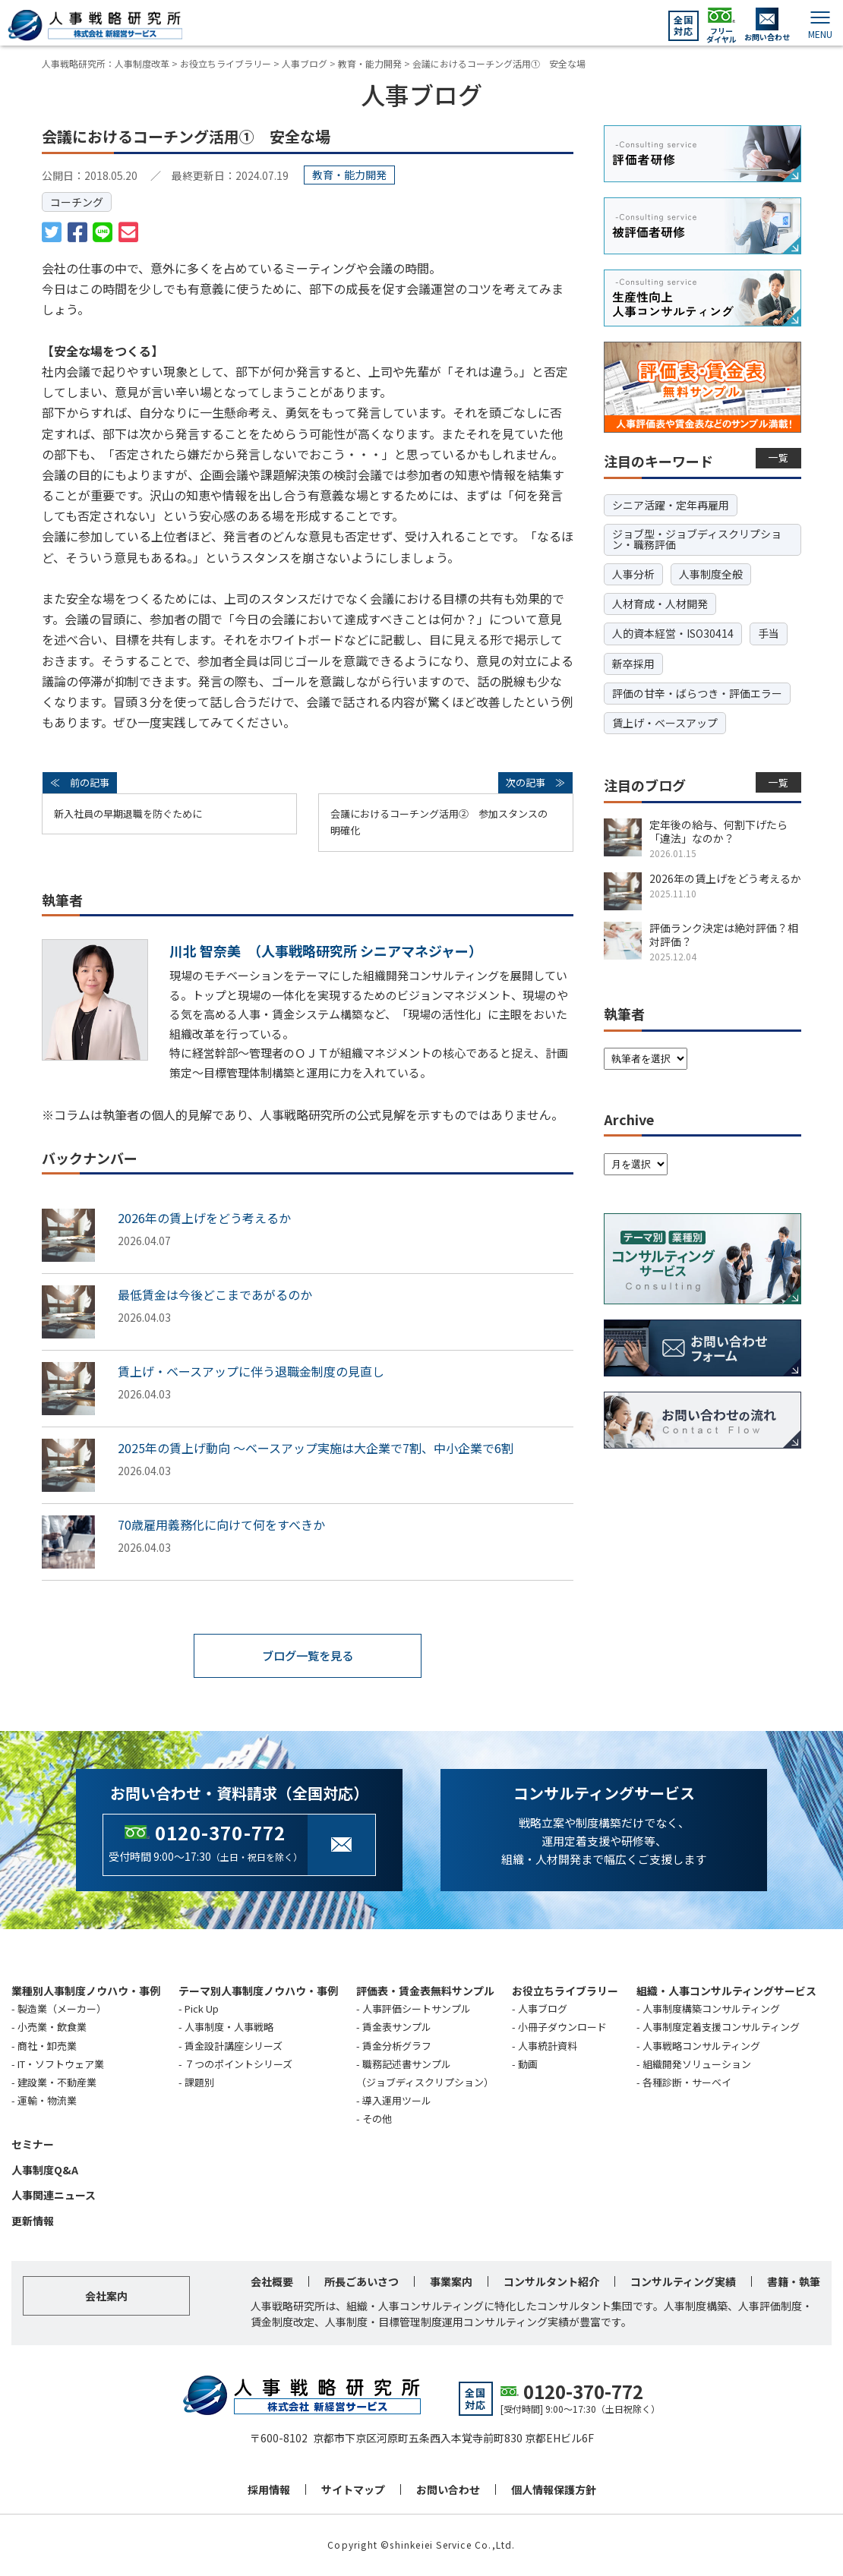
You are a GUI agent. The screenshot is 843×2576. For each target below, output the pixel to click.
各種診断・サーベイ (687, 2082)
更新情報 (32, 2221)
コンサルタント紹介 (551, 2282)
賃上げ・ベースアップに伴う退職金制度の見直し (251, 1371)
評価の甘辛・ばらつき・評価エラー (697, 693)
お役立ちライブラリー (565, 1990)
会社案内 (106, 2296)
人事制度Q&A (44, 2169)
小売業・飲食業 (52, 2027)
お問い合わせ (448, 2490)
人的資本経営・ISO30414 (673, 633)
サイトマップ (353, 2490)
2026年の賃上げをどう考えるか (204, 1218)
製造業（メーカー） (61, 2009)
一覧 (779, 457)
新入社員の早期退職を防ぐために (128, 813)
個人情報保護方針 (553, 2490)
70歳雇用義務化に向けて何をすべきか (221, 1524)
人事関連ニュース (53, 2195)
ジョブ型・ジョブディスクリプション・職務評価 (696, 539)
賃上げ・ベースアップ (665, 722)
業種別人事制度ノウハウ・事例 (85, 1990)
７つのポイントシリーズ (238, 2064)
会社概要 (272, 2282)
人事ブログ (542, 2009)
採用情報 (269, 2490)
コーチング (76, 202)
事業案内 (451, 2282)
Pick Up (202, 2009)
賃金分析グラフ (396, 2045)
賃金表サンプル (396, 2027)
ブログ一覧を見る (307, 1656)
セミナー (32, 2144)
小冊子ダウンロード (562, 2027)
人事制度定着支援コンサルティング (721, 2027)
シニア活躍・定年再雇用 (670, 504)
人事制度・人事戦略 (229, 2027)
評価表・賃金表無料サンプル (425, 1990)
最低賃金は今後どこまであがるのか (215, 1294)
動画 (528, 2064)
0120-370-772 (220, 1832)
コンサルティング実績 (683, 2282)
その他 (377, 2118)
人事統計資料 (547, 2045)
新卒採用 (633, 663)
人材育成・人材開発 (660, 603)
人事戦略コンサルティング (701, 2045)
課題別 (199, 2082)
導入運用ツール (396, 2100)
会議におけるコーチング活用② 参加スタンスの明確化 (439, 821)
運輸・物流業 (47, 2100)
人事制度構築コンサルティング (711, 2009)
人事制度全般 (711, 574)
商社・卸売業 (47, 2045)
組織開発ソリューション (697, 2064)
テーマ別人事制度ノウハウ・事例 (258, 1990)
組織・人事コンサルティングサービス (726, 1990)
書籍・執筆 (793, 2282)
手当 (768, 633)
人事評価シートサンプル (416, 2009)
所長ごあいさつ (361, 2282)
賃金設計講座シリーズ (234, 2045)
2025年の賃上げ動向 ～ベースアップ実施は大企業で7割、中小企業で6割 (315, 1448)
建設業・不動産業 (56, 2082)
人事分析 (633, 574)
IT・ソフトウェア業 (60, 2064)
